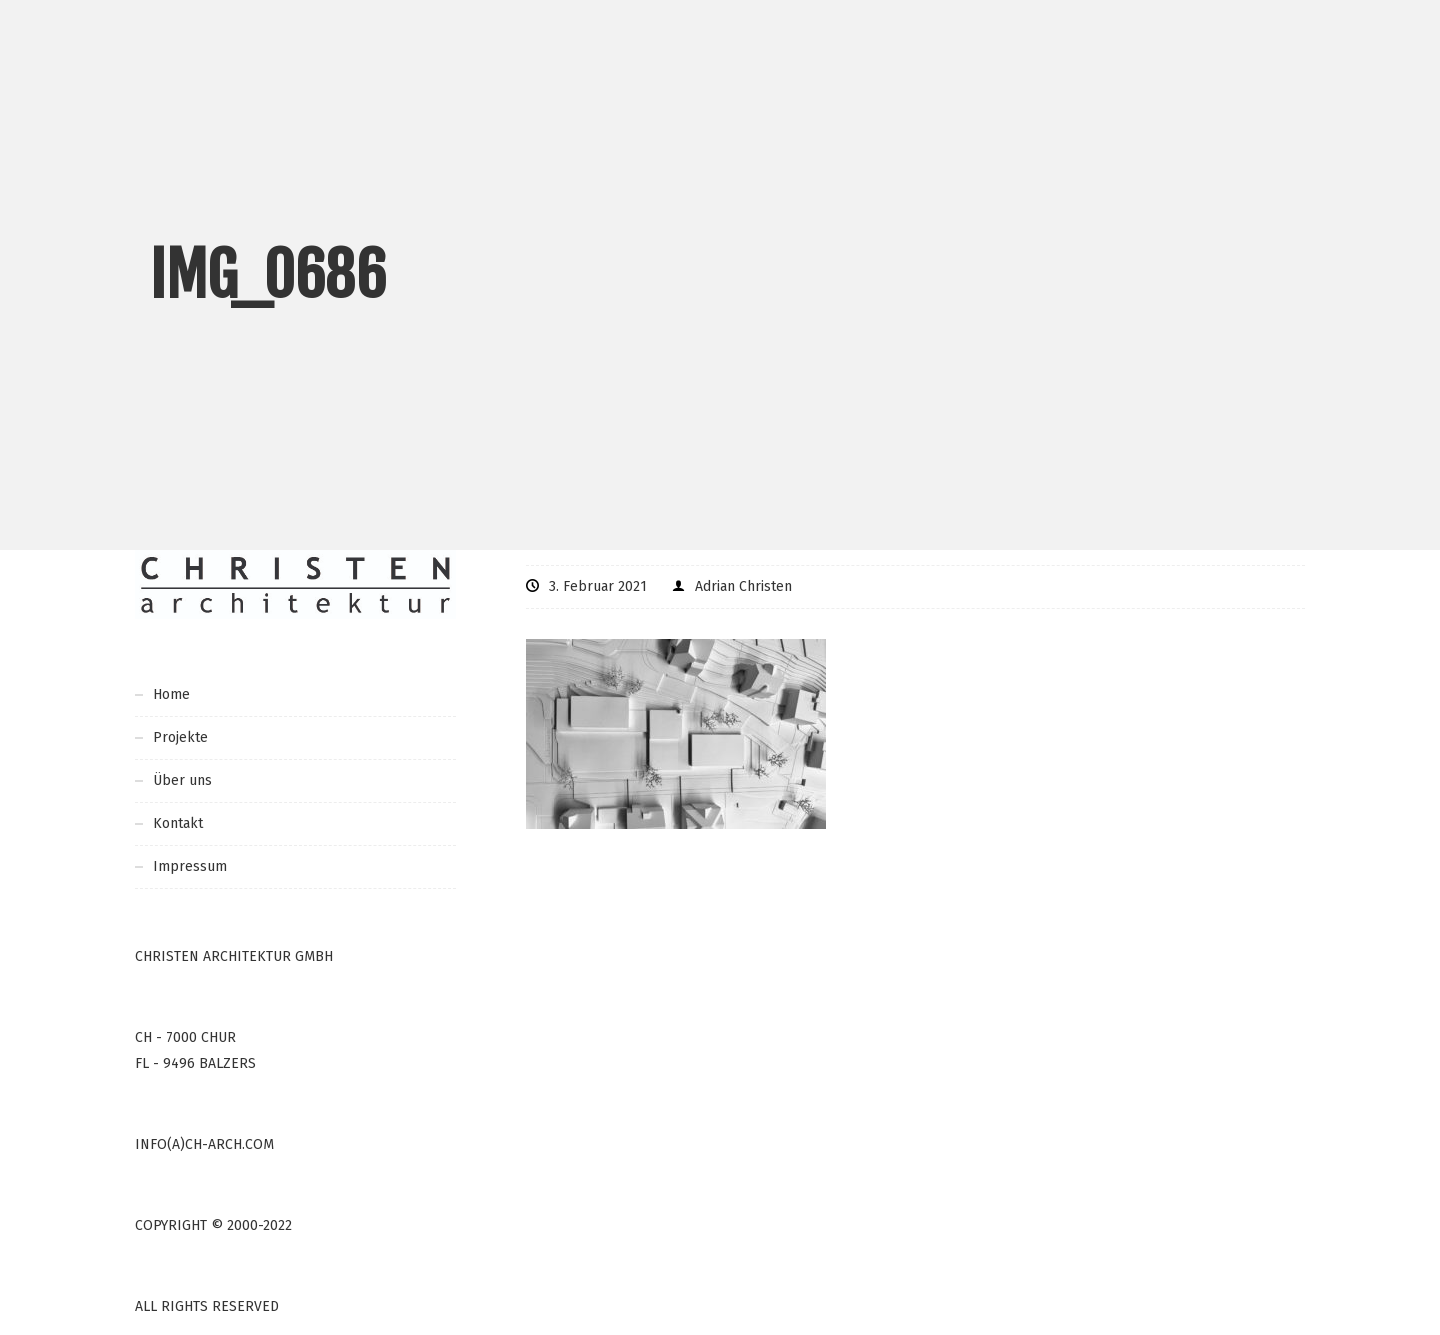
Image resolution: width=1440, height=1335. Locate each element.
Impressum (190, 866)
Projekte (180, 737)
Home (171, 694)
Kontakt (178, 823)
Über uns (182, 780)
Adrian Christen (743, 586)
